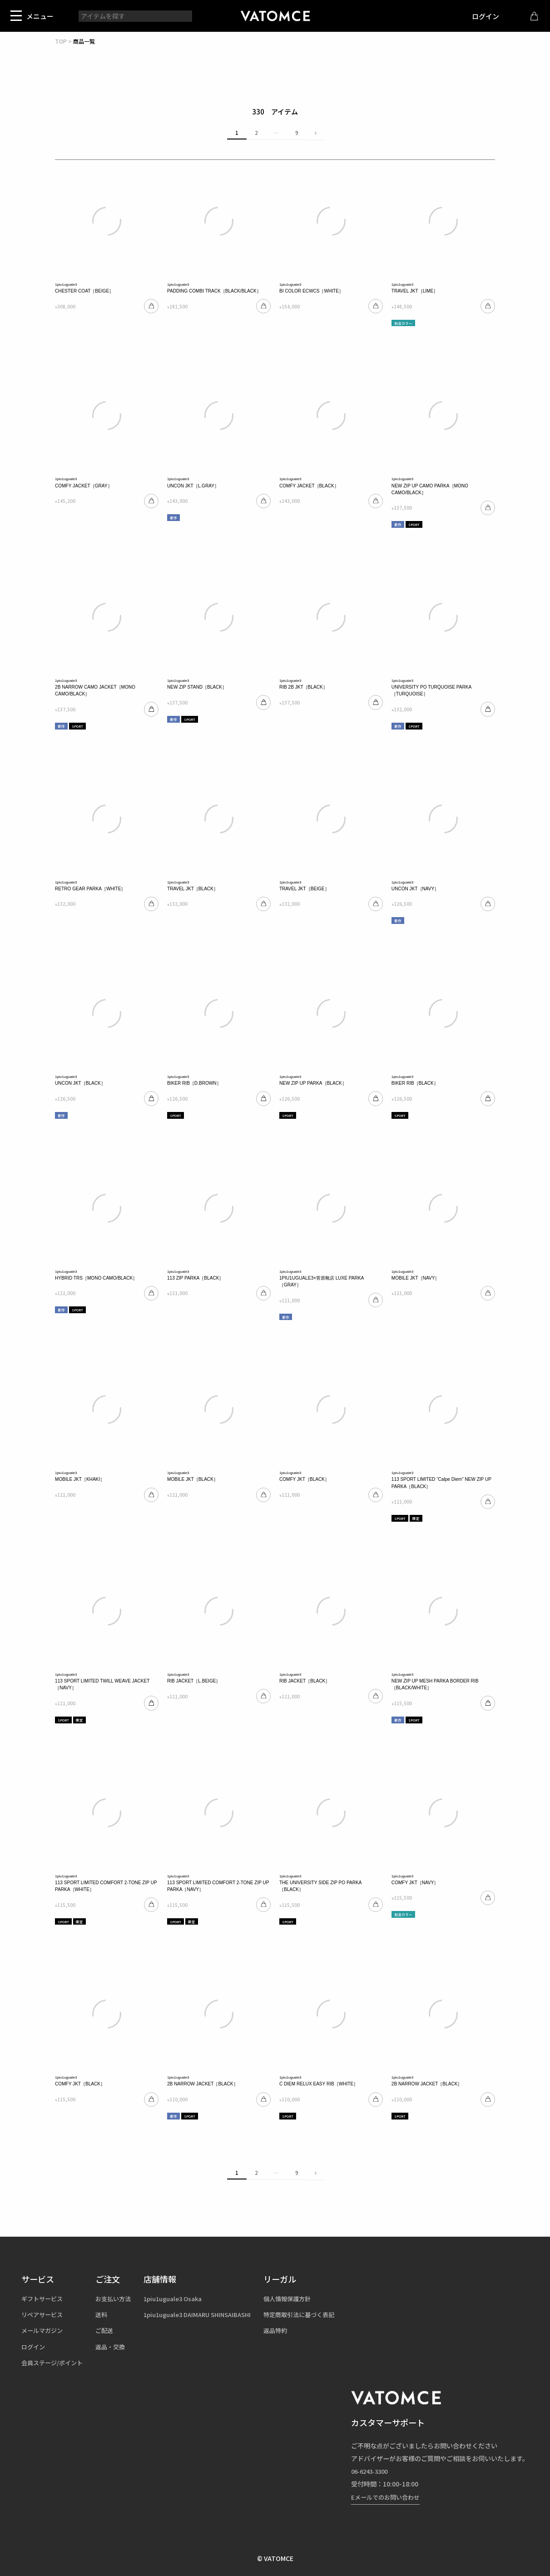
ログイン (478, 16)
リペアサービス (43, 2314)
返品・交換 (116, 2346)
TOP (61, 41)
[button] (314, 133)
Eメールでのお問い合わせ (388, 2497)
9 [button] (296, 132)
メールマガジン (43, 2330)
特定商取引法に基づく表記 (318, 2314)
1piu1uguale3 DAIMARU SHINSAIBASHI (209, 2314)
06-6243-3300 (372, 2471)
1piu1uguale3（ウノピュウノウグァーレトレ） (275, 16)
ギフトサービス (43, 2298)
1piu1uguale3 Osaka (182, 2298)
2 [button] (256, 132)
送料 (106, 2314)
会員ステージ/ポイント (54, 2362)
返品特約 (293, 2330)
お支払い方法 (119, 2298)
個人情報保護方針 (305, 2298)
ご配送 (109, 2330)
